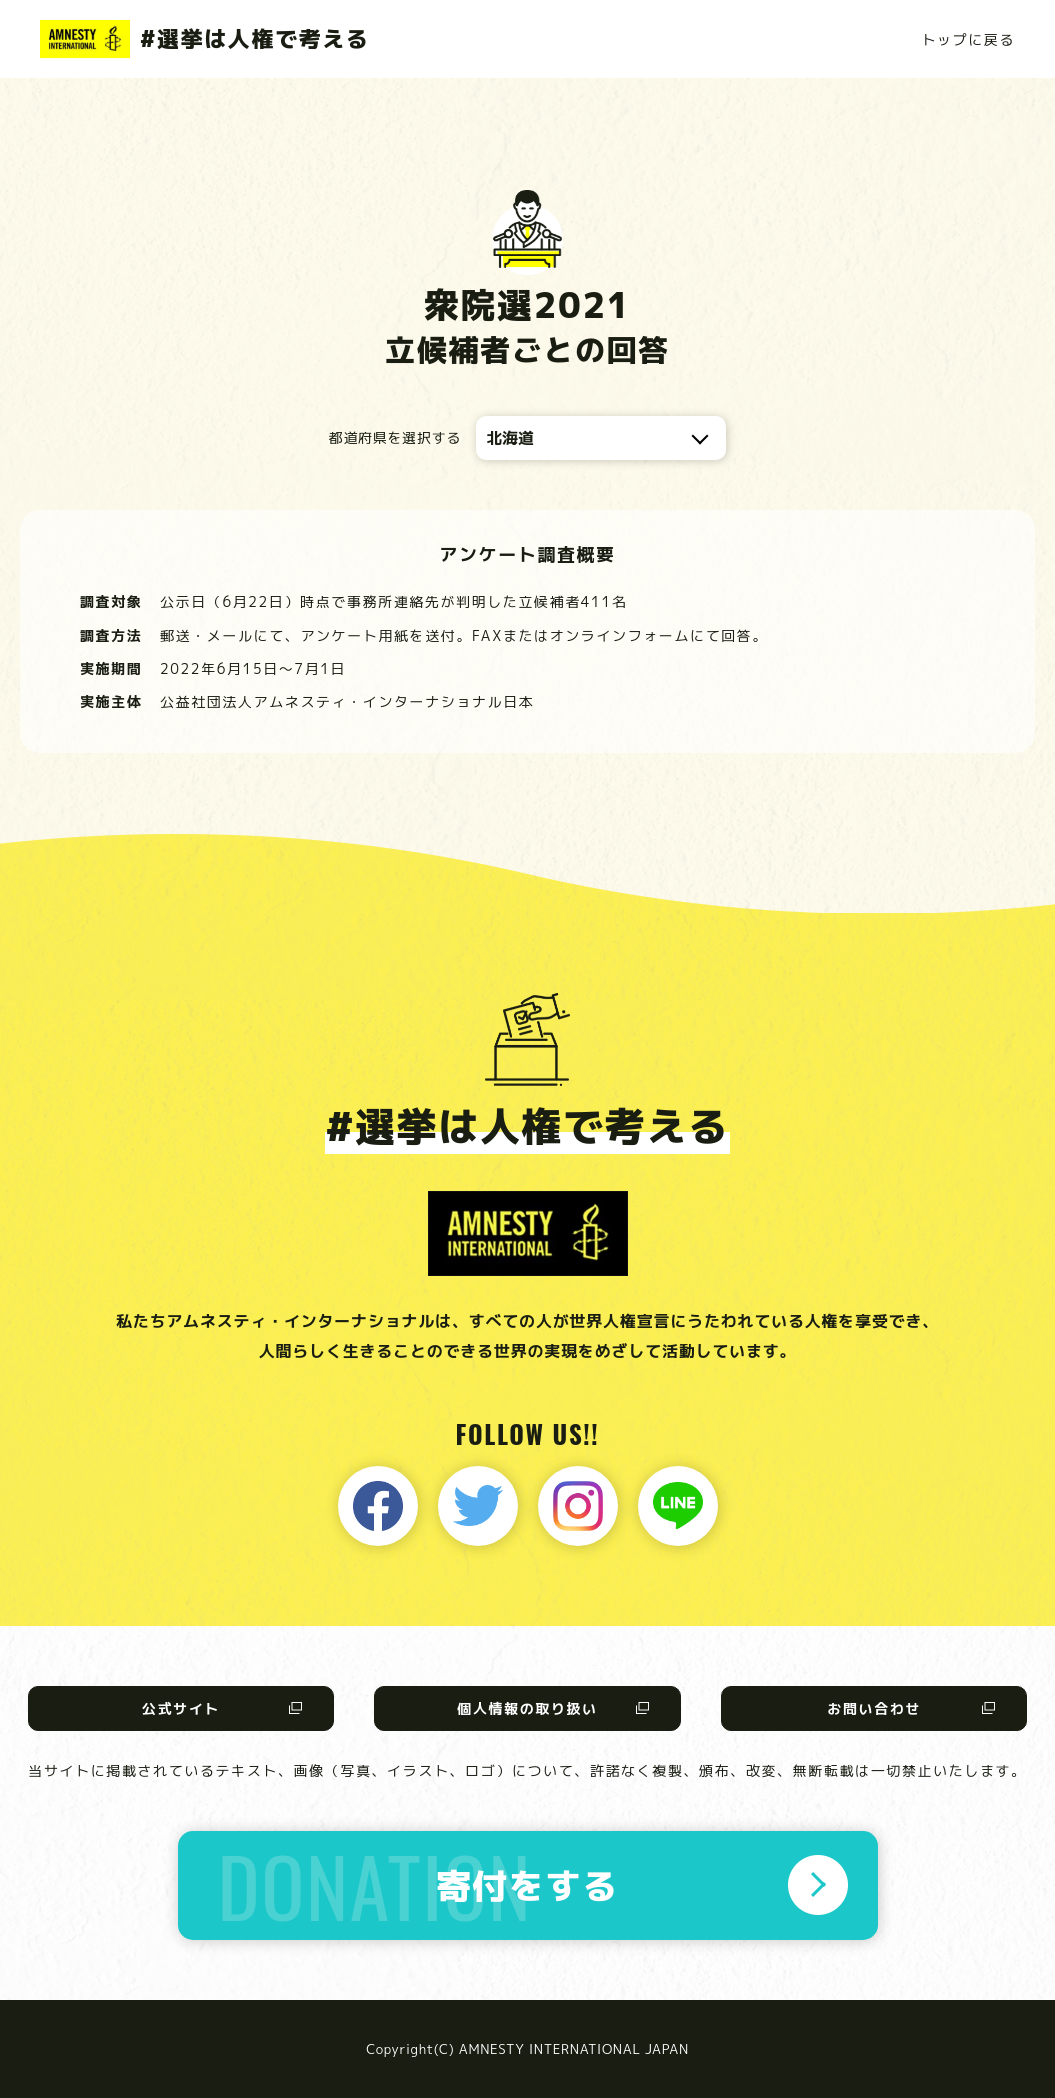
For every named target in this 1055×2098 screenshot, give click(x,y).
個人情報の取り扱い (527, 1708)
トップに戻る (968, 39)
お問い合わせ (874, 1708)
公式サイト (181, 1708)
